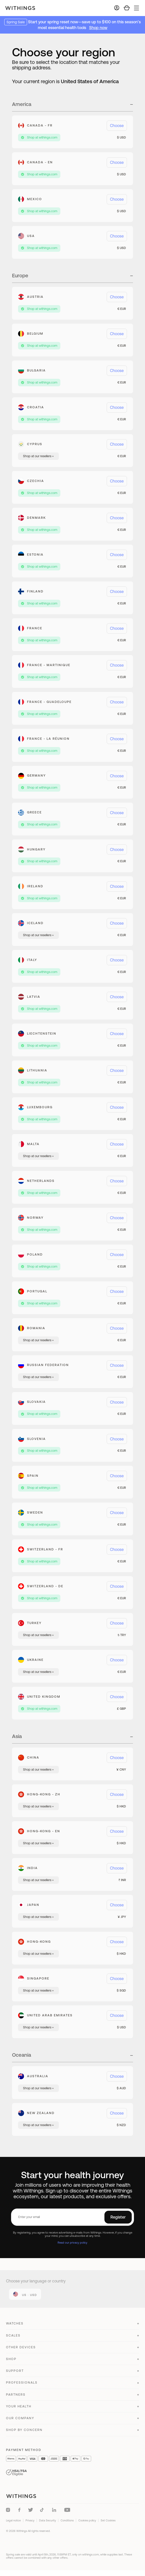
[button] (72, 106)
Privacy (30, 2520)
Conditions (67, 2520)
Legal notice (13, 2520)
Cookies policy (87, 2520)
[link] (25, 2294)
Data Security (47, 2520)
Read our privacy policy (72, 2242)
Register (118, 2217)
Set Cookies (108, 2520)
